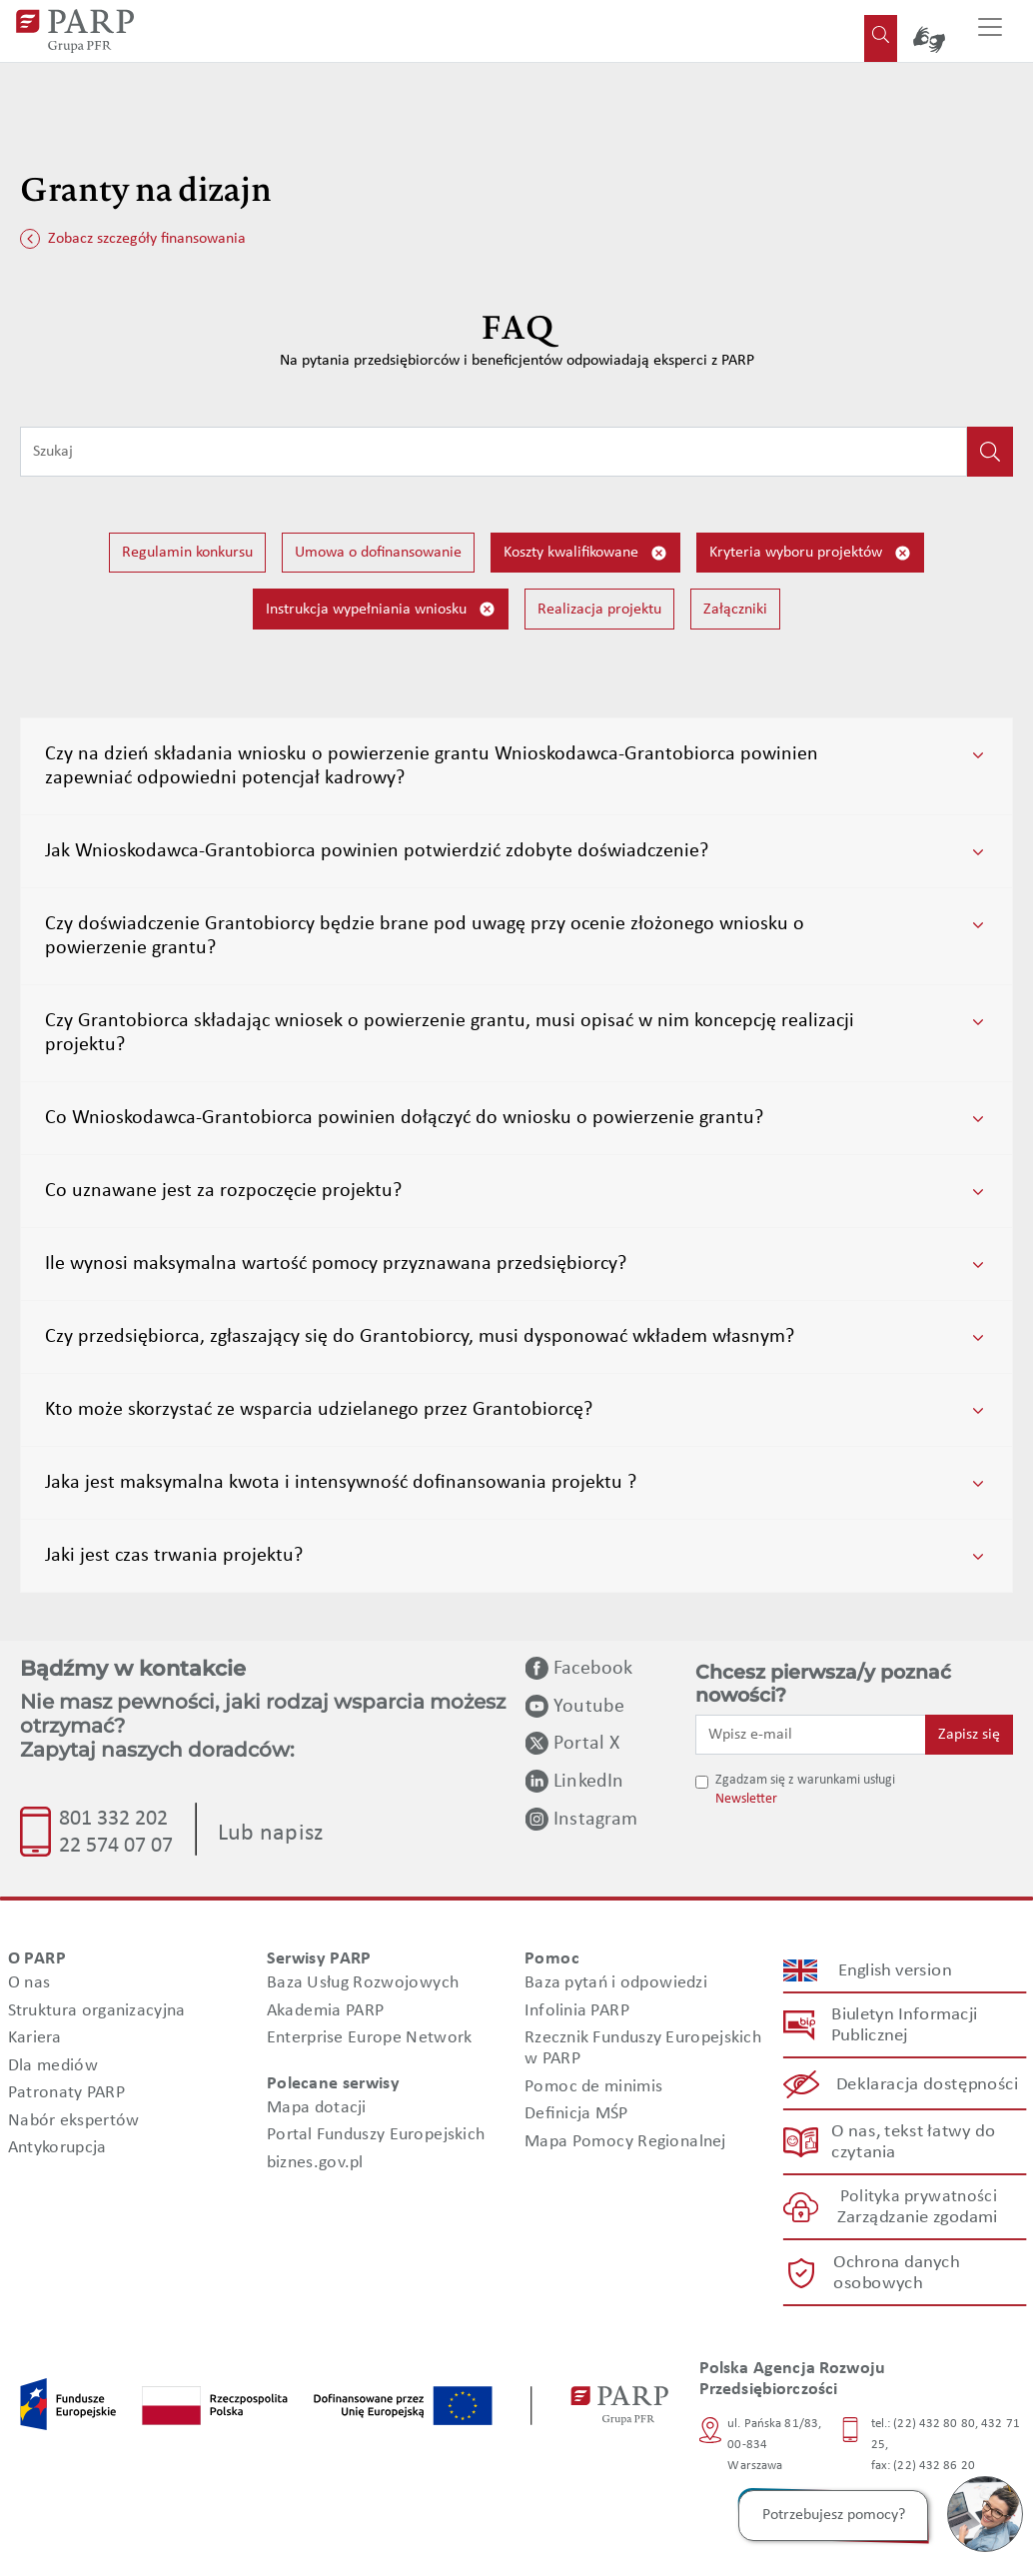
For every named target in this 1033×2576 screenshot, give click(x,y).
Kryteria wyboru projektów (810, 553)
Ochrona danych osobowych (895, 2272)
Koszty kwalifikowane (585, 553)
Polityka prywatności (917, 2196)
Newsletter (746, 1799)
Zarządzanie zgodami (917, 2217)
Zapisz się (969, 1735)
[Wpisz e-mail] (810, 1735)
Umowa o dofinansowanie (378, 553)
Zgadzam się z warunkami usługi (805, 1780)
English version (895, 1969)
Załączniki (735, 610)
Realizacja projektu (599, 610)
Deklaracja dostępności (927, 2083)
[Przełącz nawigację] (990, 31)
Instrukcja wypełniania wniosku (381, 609)
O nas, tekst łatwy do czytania (912, 2142)
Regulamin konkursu (187, 553)
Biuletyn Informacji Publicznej (904, 2025)
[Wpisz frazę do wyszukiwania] (493, 452)
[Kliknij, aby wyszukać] (990, 452)
